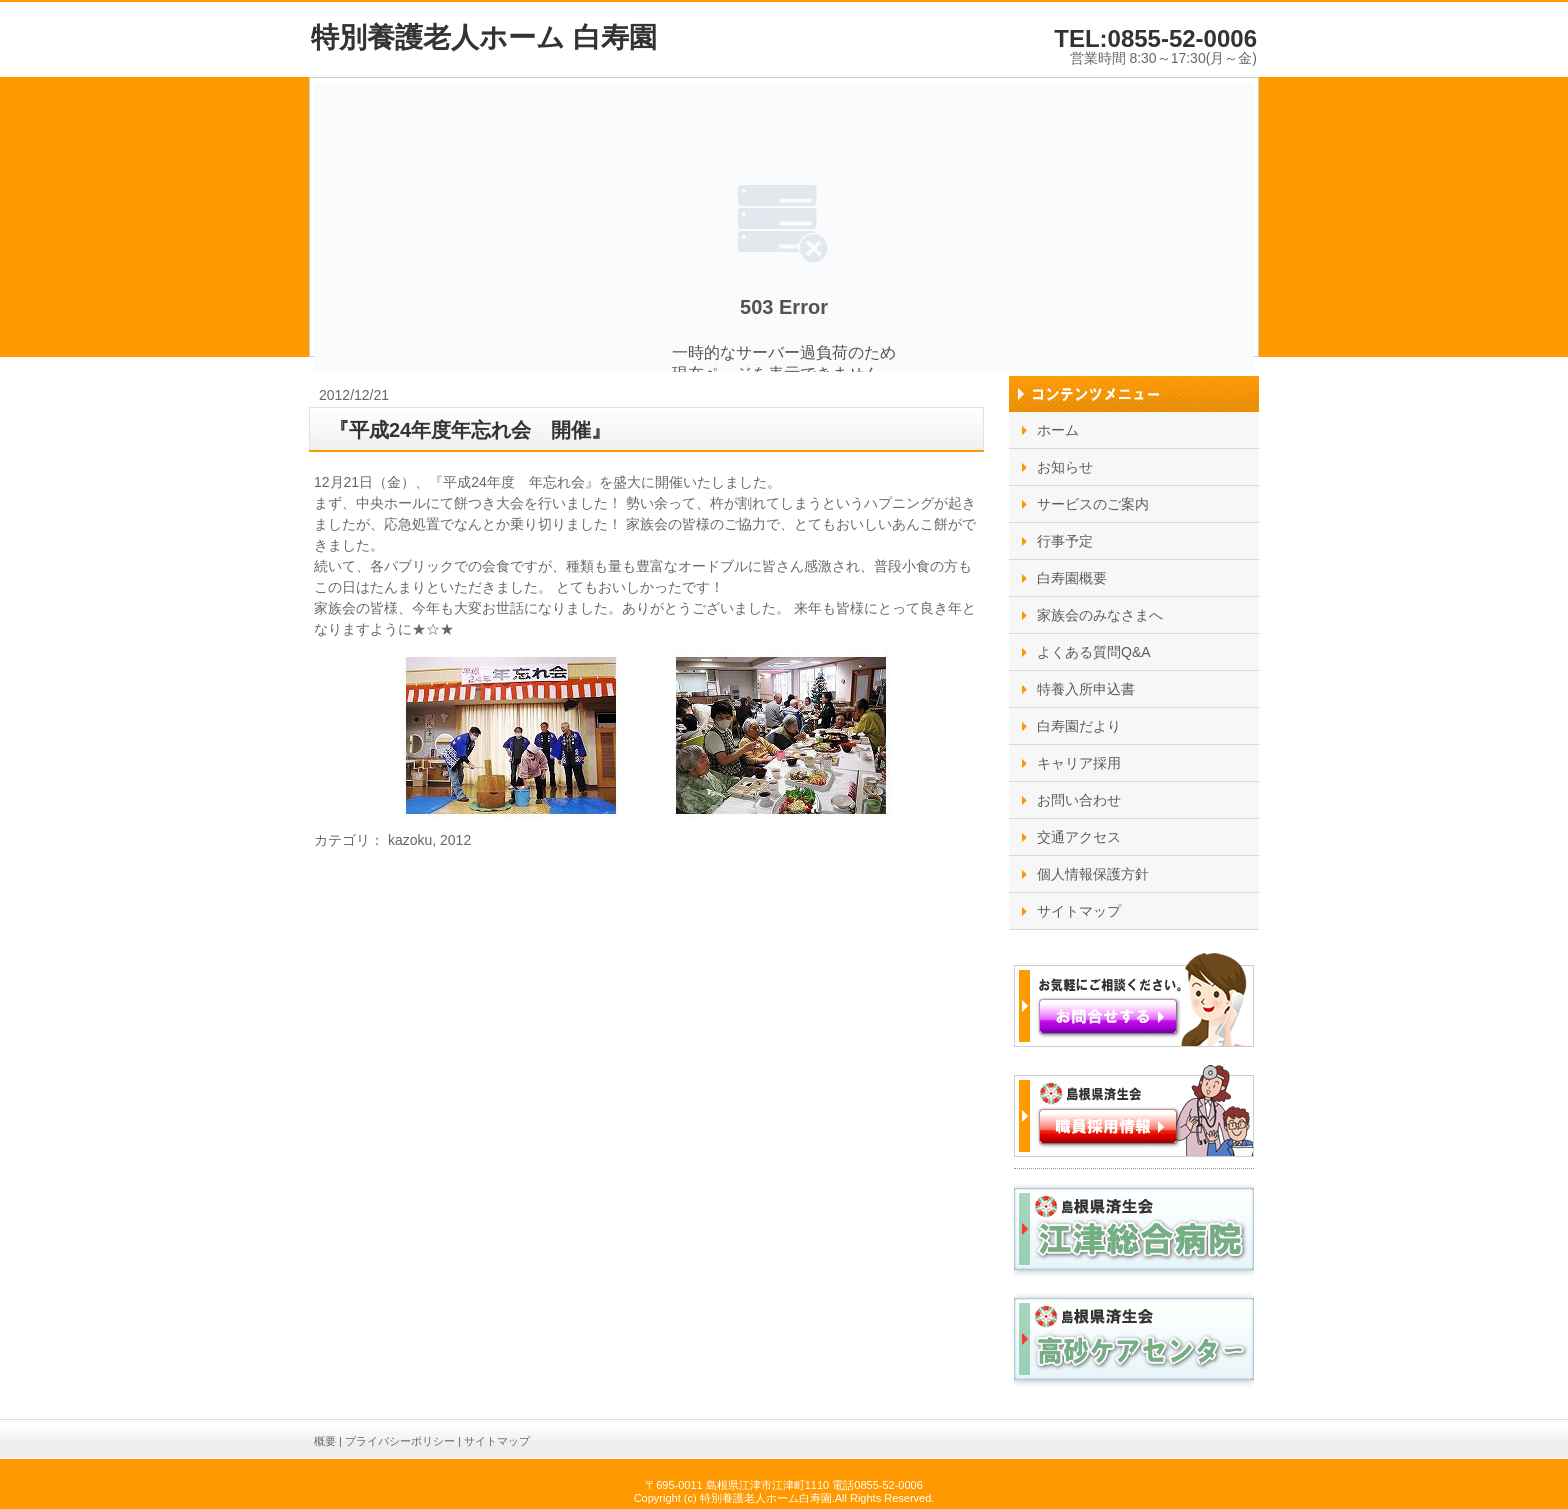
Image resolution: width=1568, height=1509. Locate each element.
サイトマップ (497, 1441)
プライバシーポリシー (400, 1441)
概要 (325, 1441)
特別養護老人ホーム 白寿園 (484, 37)
